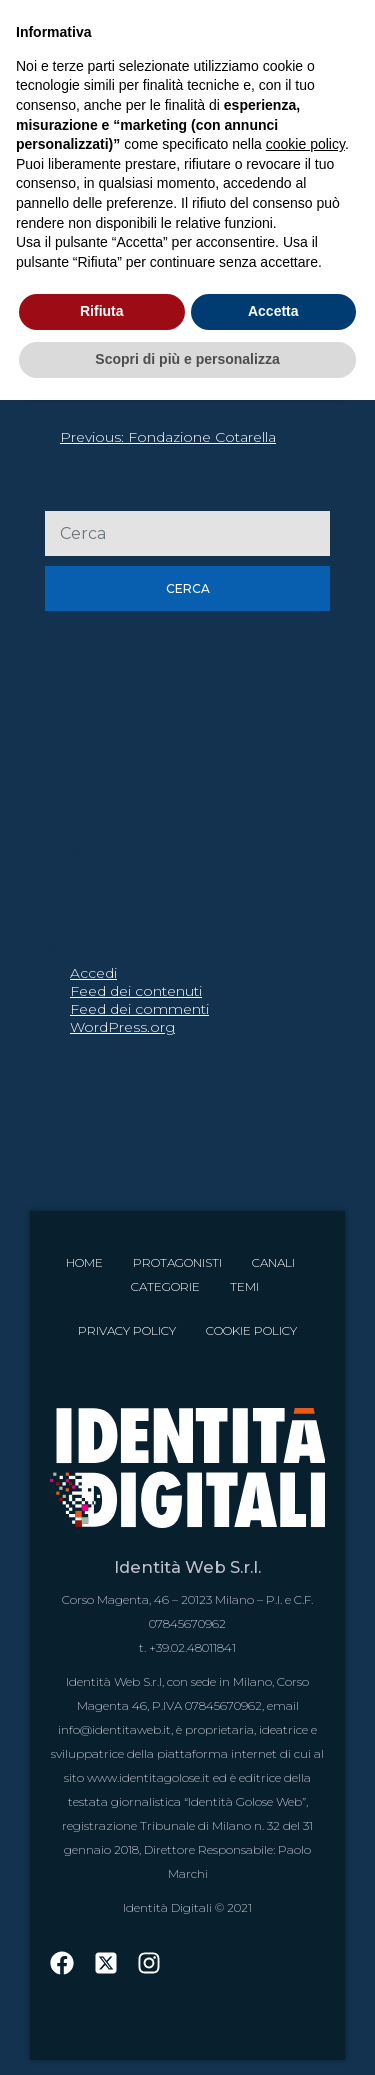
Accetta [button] (273, 311)
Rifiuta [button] (102, 311)
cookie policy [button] (305, 144)
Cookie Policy (251, 1330)
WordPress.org (122, 1027)
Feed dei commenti (139, 1009)
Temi (244, 1286)
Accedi (93, 973)
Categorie (165, 1286)
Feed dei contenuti (136, 991)
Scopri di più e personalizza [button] (187, 359)
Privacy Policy (127, 1330)
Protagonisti (177, 1262)
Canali (273, 1262)
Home (84, 1262)
